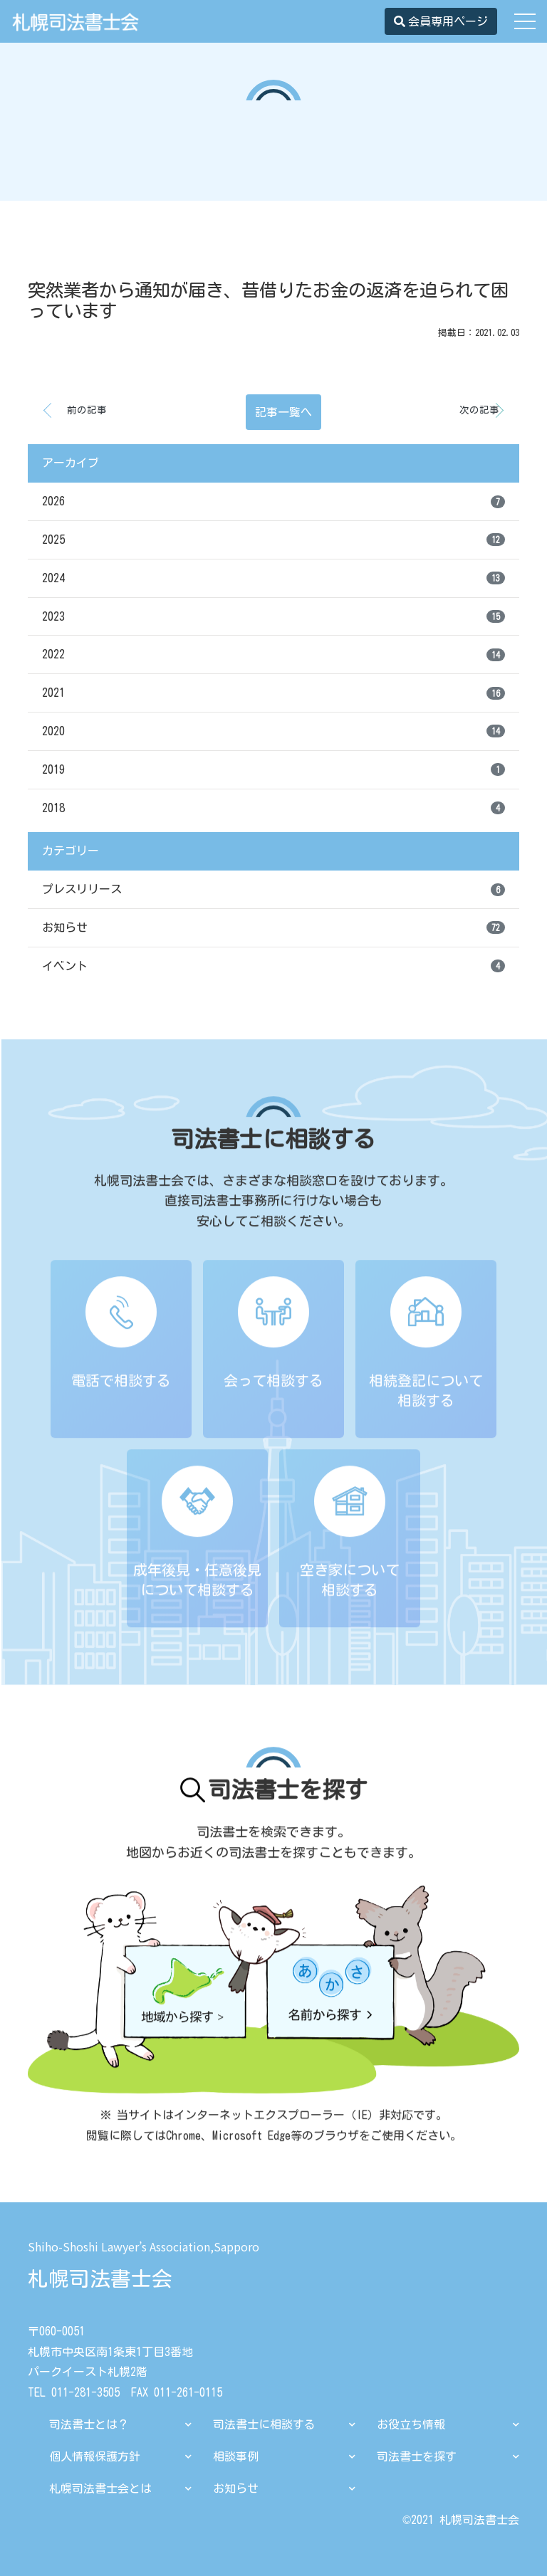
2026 (273, 501)
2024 (273, 578)
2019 (273, 769)
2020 (273, 731)
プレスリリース (273, 889)
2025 (273, 539)
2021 (273, 693)
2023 (273, 616)
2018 (273, 807)
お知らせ (273, 927)
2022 (273, 654)
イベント (273, 966)
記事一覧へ (283, 412)
